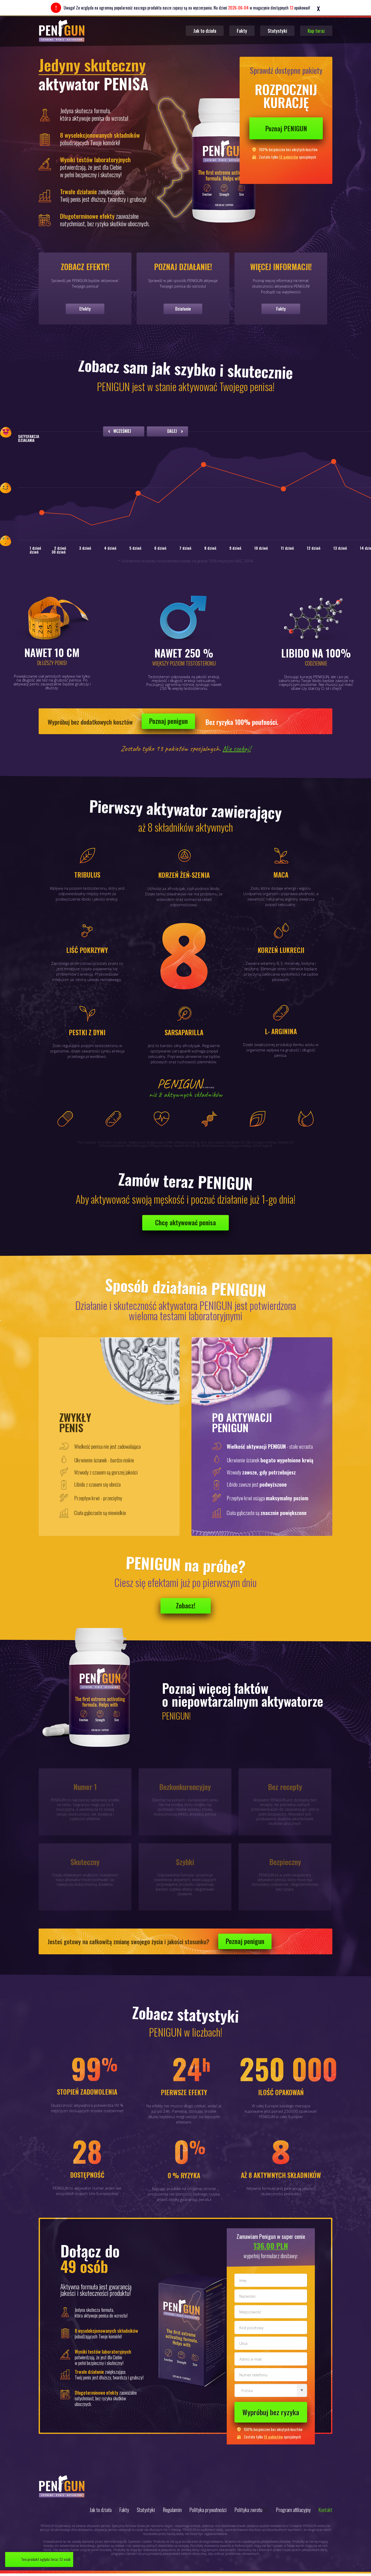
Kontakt (325, 2510)
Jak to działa (204, 30)
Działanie (183, 309)
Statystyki (277, 30)
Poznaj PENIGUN (286, 128)
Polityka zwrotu (248, 2510)
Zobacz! (185, 1605)
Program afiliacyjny (293, 2510)
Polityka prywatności (208, 2510)
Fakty (242, 30)
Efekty (85, 309)
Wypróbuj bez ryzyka (270, 2412)
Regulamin (172, 2510)
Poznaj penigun (168, 721)
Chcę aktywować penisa (185, 1222)
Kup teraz (316, 30)
